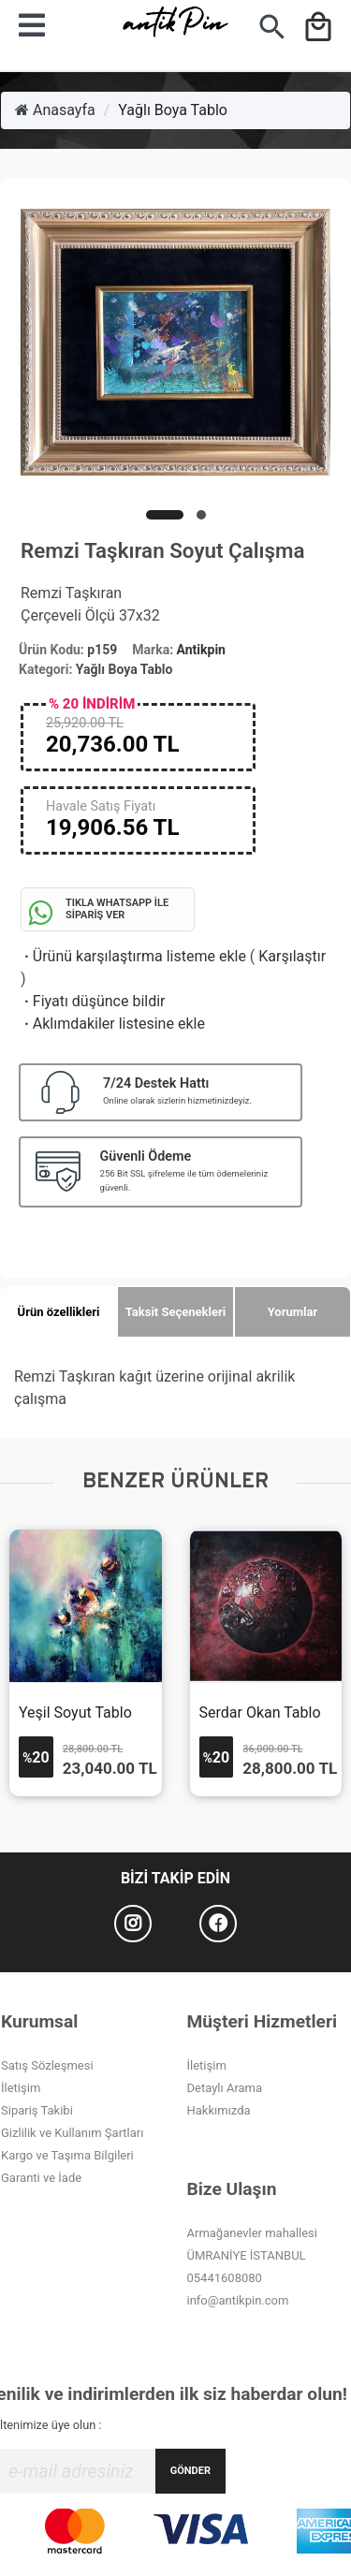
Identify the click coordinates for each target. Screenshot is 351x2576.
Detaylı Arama (225, 2088)
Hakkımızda (219, 2110)
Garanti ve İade (41, 2178)
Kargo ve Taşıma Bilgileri (67, 2155)
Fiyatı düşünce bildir (93, 1001)
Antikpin (201, 649)
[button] (164, 514)
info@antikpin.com (238, 2300)
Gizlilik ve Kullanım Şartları (72, 2133)
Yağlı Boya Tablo (172, 110)
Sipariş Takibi (37, 2110)
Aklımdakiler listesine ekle (113, 1023)
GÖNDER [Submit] (190, 2471)
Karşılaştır (292, 956)
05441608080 (224, 2278)
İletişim (20, 2088)
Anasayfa (55, 110)
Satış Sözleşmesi (47, 2065)
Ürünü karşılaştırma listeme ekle (133, 956)
